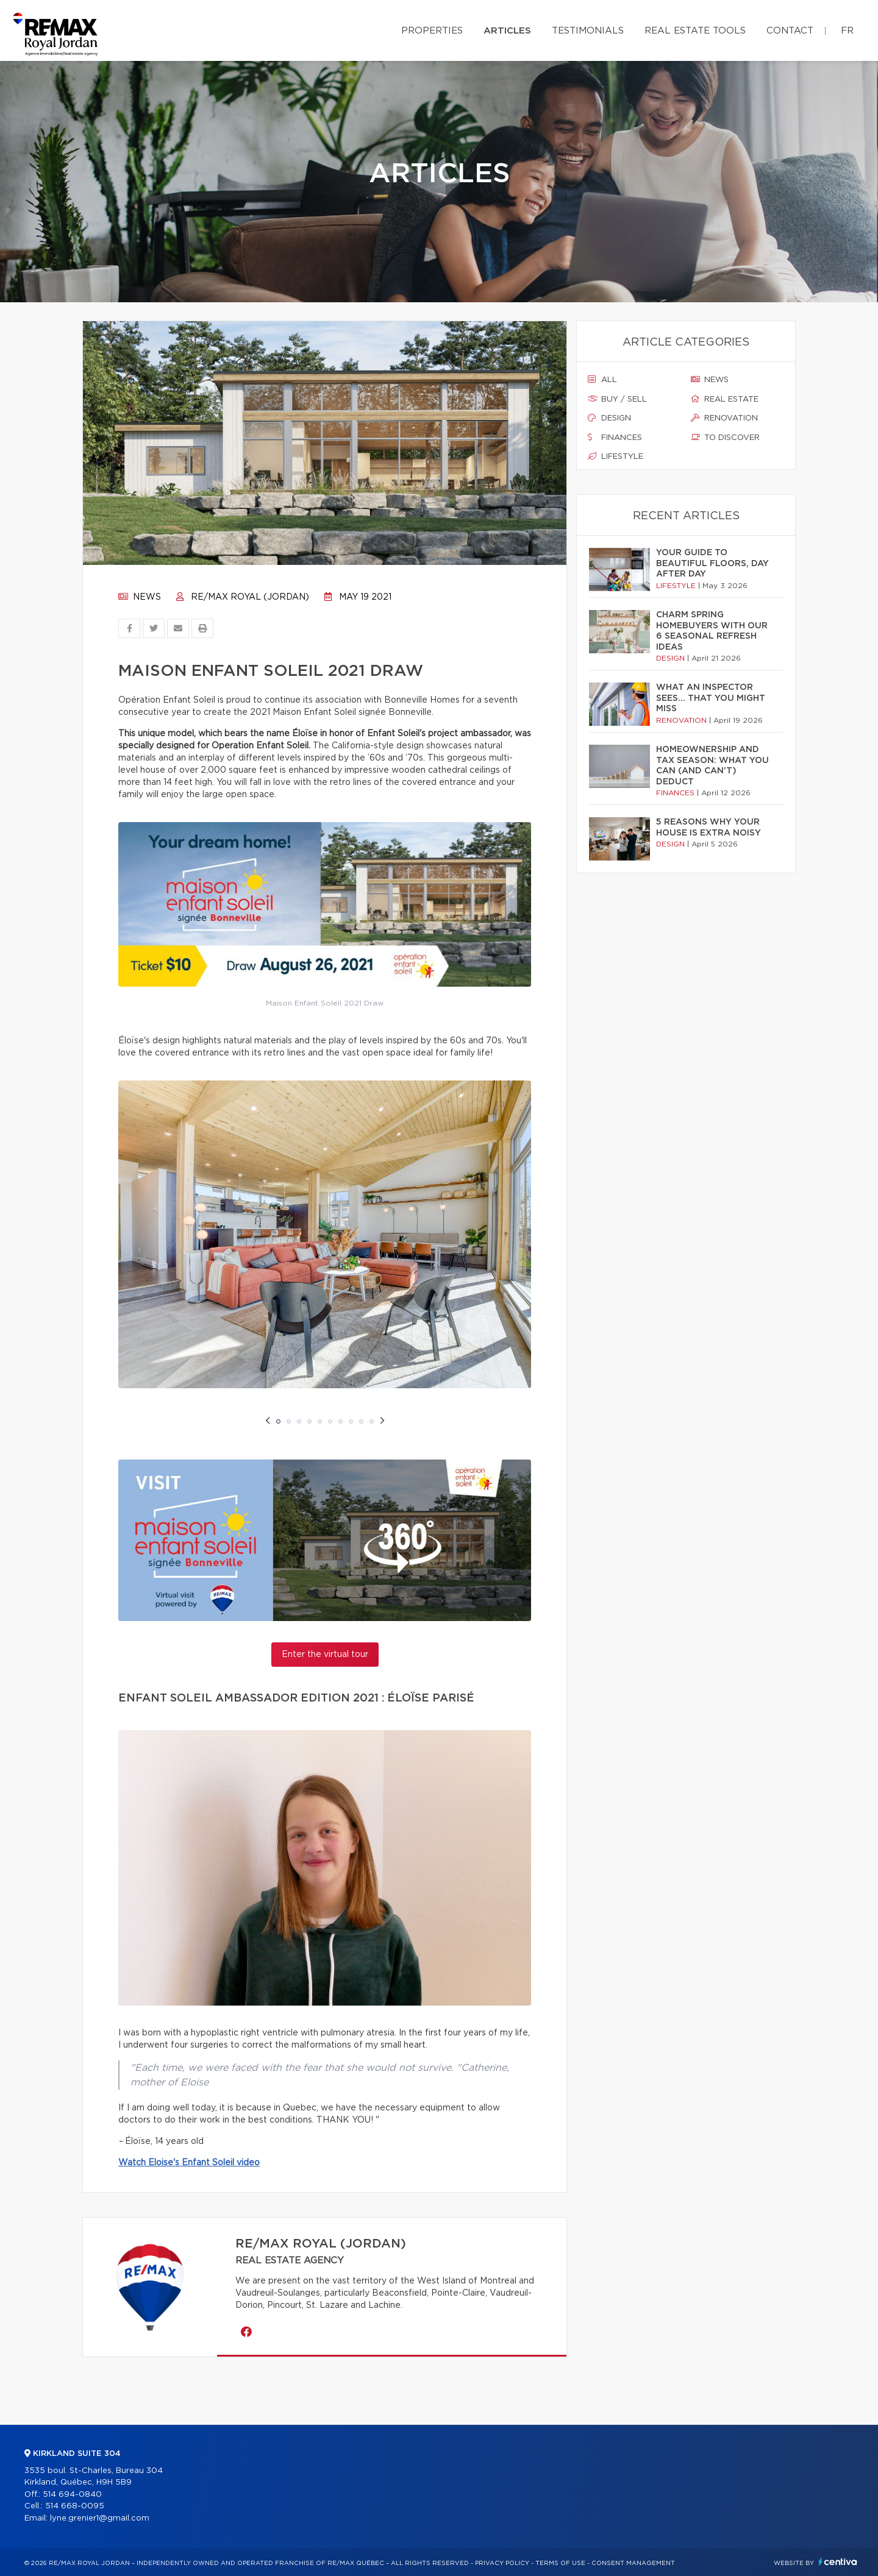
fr (847, 30)
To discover (725, 437)
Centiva (837, 2562)
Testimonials (588, 30)
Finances (615, 437)
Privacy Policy (502, 2563)
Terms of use (560, 2563)
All (602, 379)
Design (609, 418)
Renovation (724, 418)
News (139, 597)
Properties (432, 30)
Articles (507, 30)
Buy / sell (617, 399)
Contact (789, 30)
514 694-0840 (72, 2495)
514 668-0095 (74, 2506)
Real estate (724, 399)
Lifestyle (615, 456)
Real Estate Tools (695, 30)
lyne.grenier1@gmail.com (99, 2518)
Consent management (633, 2563)
